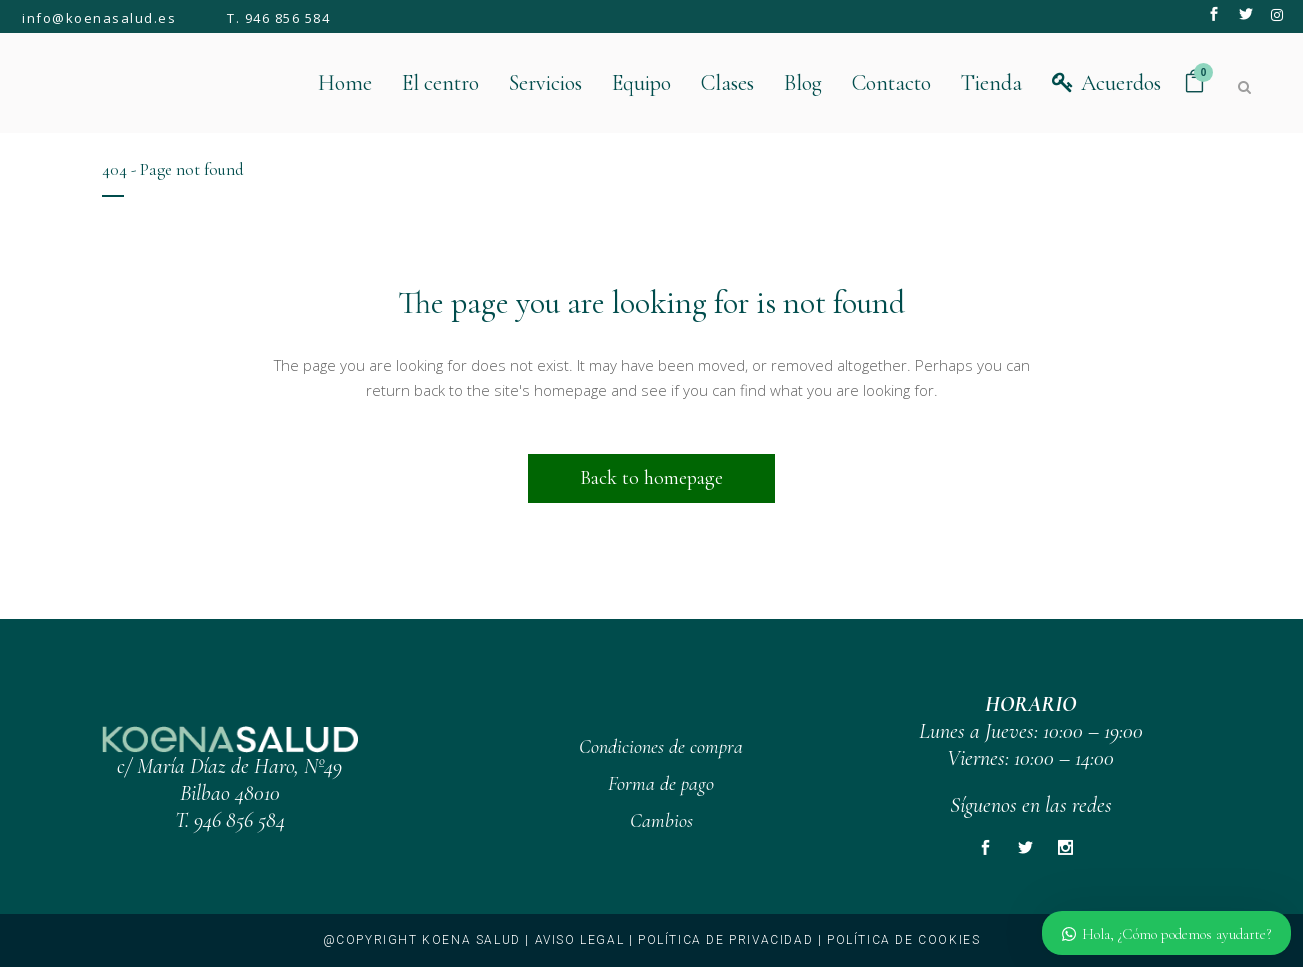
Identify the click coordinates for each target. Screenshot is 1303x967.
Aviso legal (580, 940)
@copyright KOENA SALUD (422, 940)
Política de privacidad (725, 940)
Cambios (661, 821)
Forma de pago (661, 784)
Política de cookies (903, 940)
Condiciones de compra (661, 747)
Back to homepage (651, 478)
